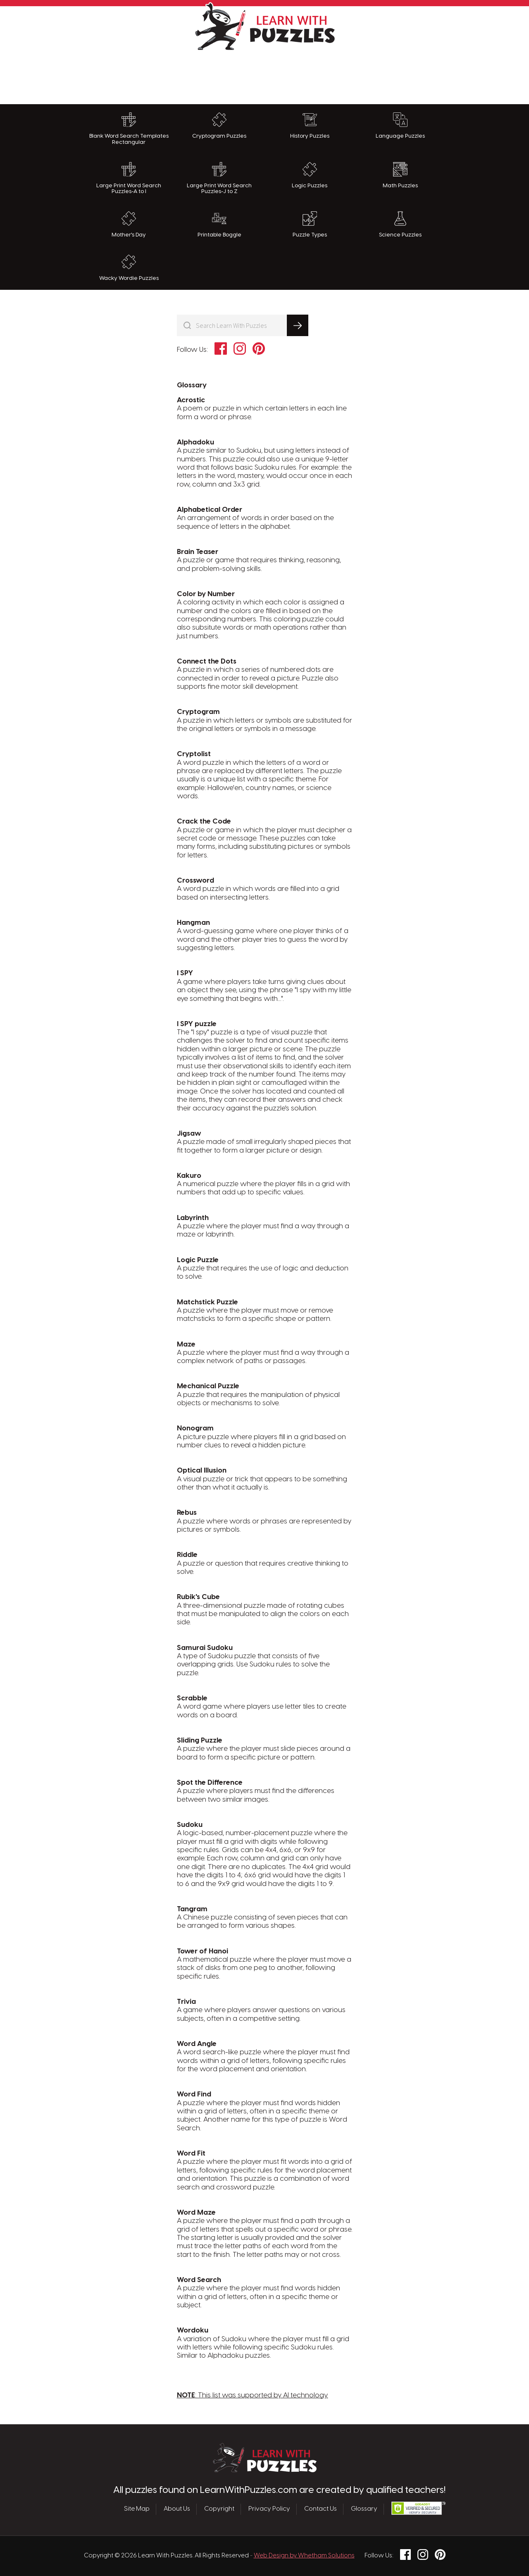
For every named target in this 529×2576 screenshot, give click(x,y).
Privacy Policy (269, 2509)
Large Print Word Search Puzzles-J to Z (219, 178)
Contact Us (320, 2509)
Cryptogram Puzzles (219, 125)
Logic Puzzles (309, 175)
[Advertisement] (264, 75)
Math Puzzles (400, 175)
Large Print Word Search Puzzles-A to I (128, 178)
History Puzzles (309, 125)
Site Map (137, 2509)
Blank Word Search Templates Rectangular (129, 128)
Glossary (364, 2509)
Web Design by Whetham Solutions (304, 2555)
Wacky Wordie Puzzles (129, 268)
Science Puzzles (400, 224)
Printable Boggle (219, 224)
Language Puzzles (400, 125)
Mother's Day (129, 224)
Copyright (219, 2509)
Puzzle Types (310, 224)
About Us (177, 2509)
